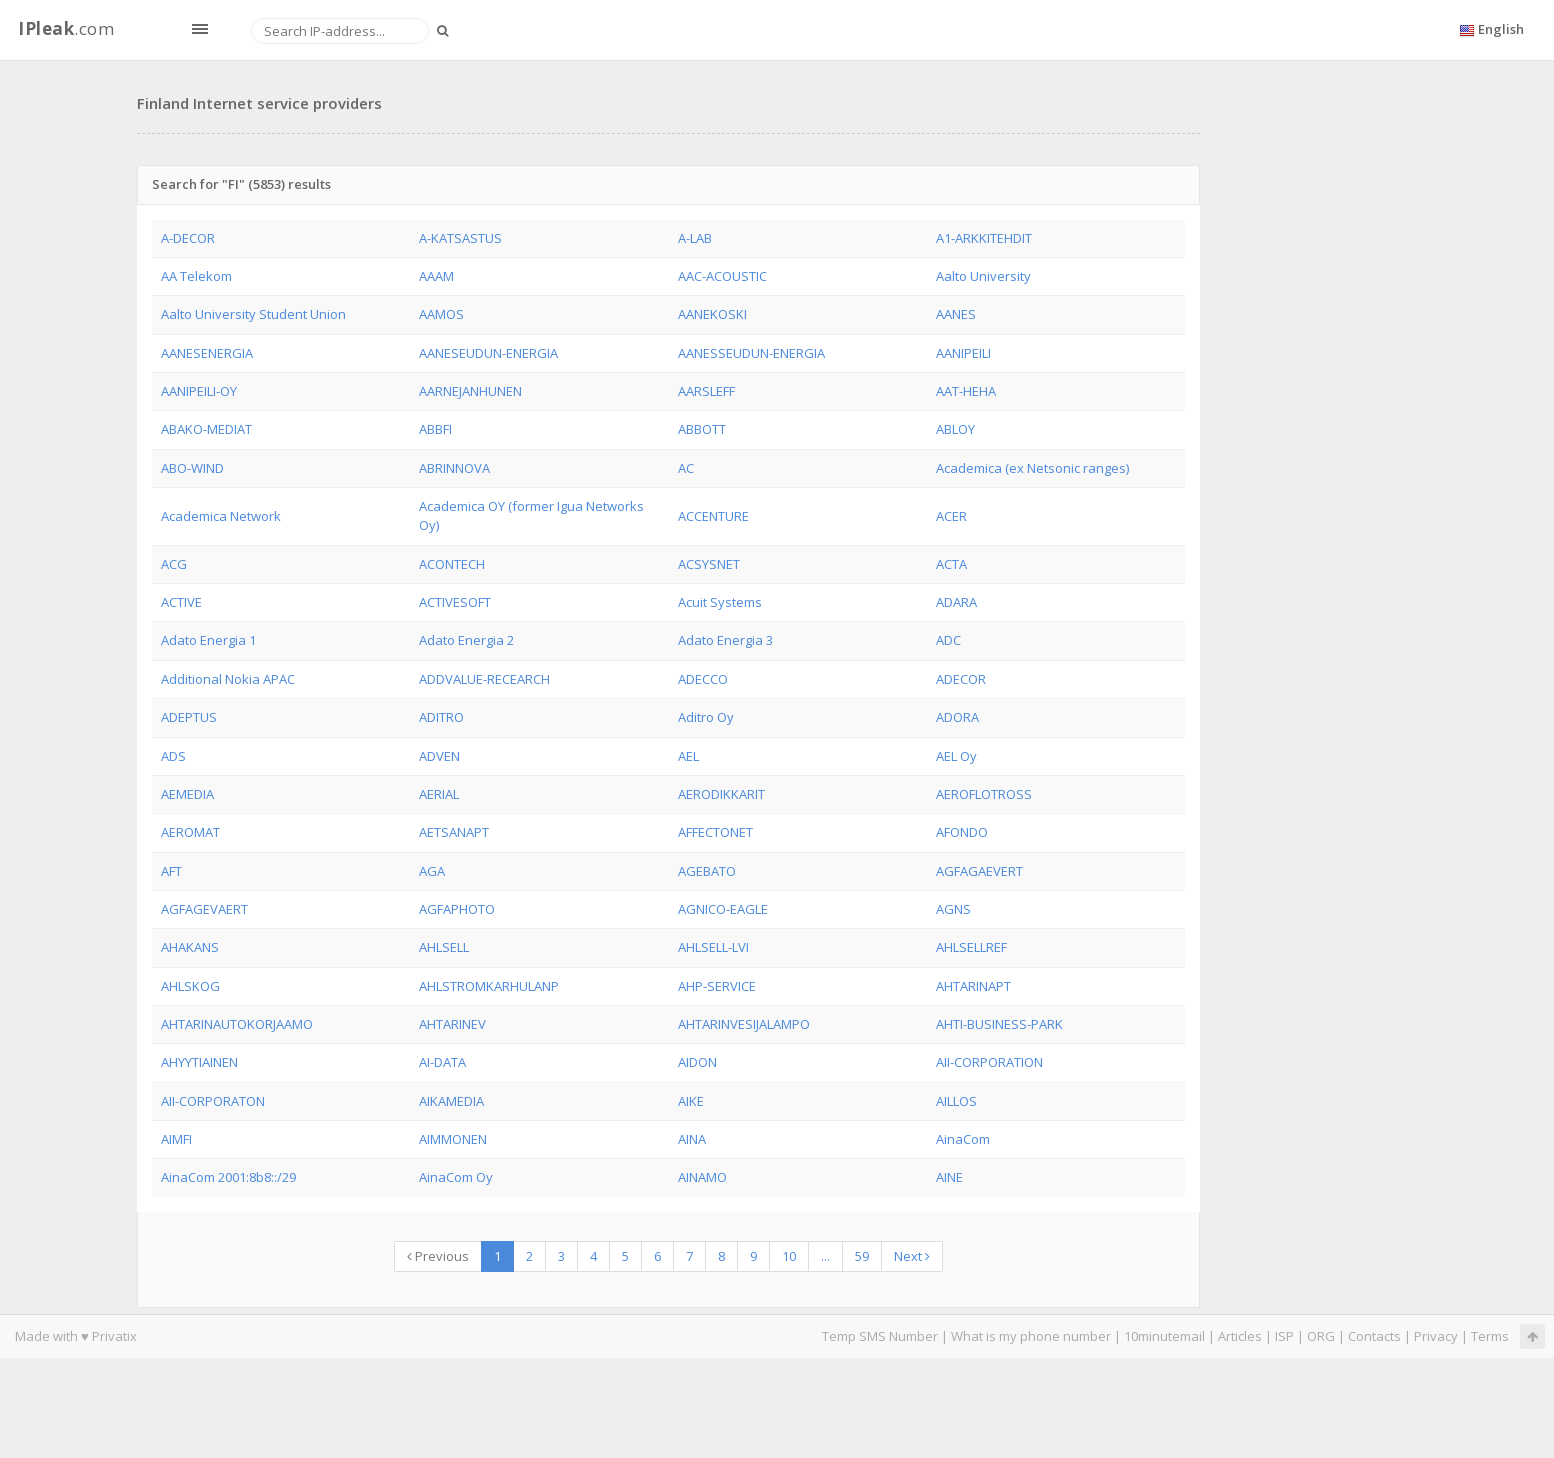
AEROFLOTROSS (984, 794)
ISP (1284, 1336)
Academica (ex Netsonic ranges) (1032, 468)
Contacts (1374, 1336)
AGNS (953, 909)
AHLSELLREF (971, 947)
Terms (1490, 1336)
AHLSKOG (190, 986)
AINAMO (702, 1177)
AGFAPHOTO (457, 909)
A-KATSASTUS (460, 238)
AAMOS (441, 314)
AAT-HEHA (966, 391)
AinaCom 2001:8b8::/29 (228, 1177)
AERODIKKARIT (721, 794)
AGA (432, 871)
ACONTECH (452, 564)
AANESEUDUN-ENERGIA (488, 353)
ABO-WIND (192, 468)
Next (912, 1256)
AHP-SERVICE (717, 986)
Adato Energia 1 (208, 640)
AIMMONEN (453, 1139)
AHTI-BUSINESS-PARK (999, 1024)
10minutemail (1164, 1336)
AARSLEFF (706, 391)
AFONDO (962, 832)
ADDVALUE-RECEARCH (484, 679)
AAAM (436, 276)
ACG (174, 564)
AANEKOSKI (712, 314)
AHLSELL (444, 947)
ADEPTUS (189, 717)
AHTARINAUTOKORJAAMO (237, 1024)
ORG (1321, 1336)
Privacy (1436, 1336)
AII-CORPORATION (989, 1062)
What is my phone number (1031, 1336)
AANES (956, 314)
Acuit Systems (720, 602)
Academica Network (221, 516)
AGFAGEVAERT (204, 909)
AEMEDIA (187, 794)
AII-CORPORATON (213, 1101)
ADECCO (703, 679)
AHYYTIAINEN (199, 1062)
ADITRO (441, 717)
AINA (692, 1139)
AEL (688, 756)
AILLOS (956, 1101)
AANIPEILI (963, 353)
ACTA (951, 564)
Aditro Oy (706, 717)
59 (862, 1256)
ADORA (957, 717)
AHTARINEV (452, 1024)
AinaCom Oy (456, 1177)
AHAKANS (190, 947)
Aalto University (983, 276)
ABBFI (435, 429)
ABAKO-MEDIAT (206, 429)
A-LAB (695, 238)
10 (789, 1256)
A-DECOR (188, 238)
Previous (438, 1256)
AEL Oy (956, 756)
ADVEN (439, 756)
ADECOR (961, 679)
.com (66, 28)
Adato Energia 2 (466, 640)
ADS (173, 756)
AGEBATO (707, 871)
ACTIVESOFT (455, 602)
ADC (948, 640)
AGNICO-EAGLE (723, 909)
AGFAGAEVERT (979, 871)
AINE (949, 1177)
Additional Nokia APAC (228, 679)
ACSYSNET (709, 564)
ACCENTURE (713, 516)
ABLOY (955, 429)
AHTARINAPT (973, 986)
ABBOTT (702, 429)
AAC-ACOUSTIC (722, 276)
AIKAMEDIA (451, 1101)
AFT (171, 871)
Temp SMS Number (880, 1336)
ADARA (956, 602)
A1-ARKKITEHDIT (984, 238)
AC (686, 468)
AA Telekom (196, 276)
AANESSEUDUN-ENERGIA (751, 353)
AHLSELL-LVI (713, 947)
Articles (1240, 1336)
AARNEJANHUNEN (470, 391)
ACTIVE (181, 602)
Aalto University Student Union (253, 314)
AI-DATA (442, 1062)
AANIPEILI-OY (199, 391)
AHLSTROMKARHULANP (489, 986)
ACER (951, 516)
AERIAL (439, 794)
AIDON (697, 1062)
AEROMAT (190, 832)
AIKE (691, 1101)
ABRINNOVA (454, 468)
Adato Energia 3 (725, 640)
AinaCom (963, 1139)
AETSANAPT (454, 832)
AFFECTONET (715, 832)
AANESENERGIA (207, 353)
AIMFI (176, 1139)
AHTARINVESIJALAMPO (744, 1024)
